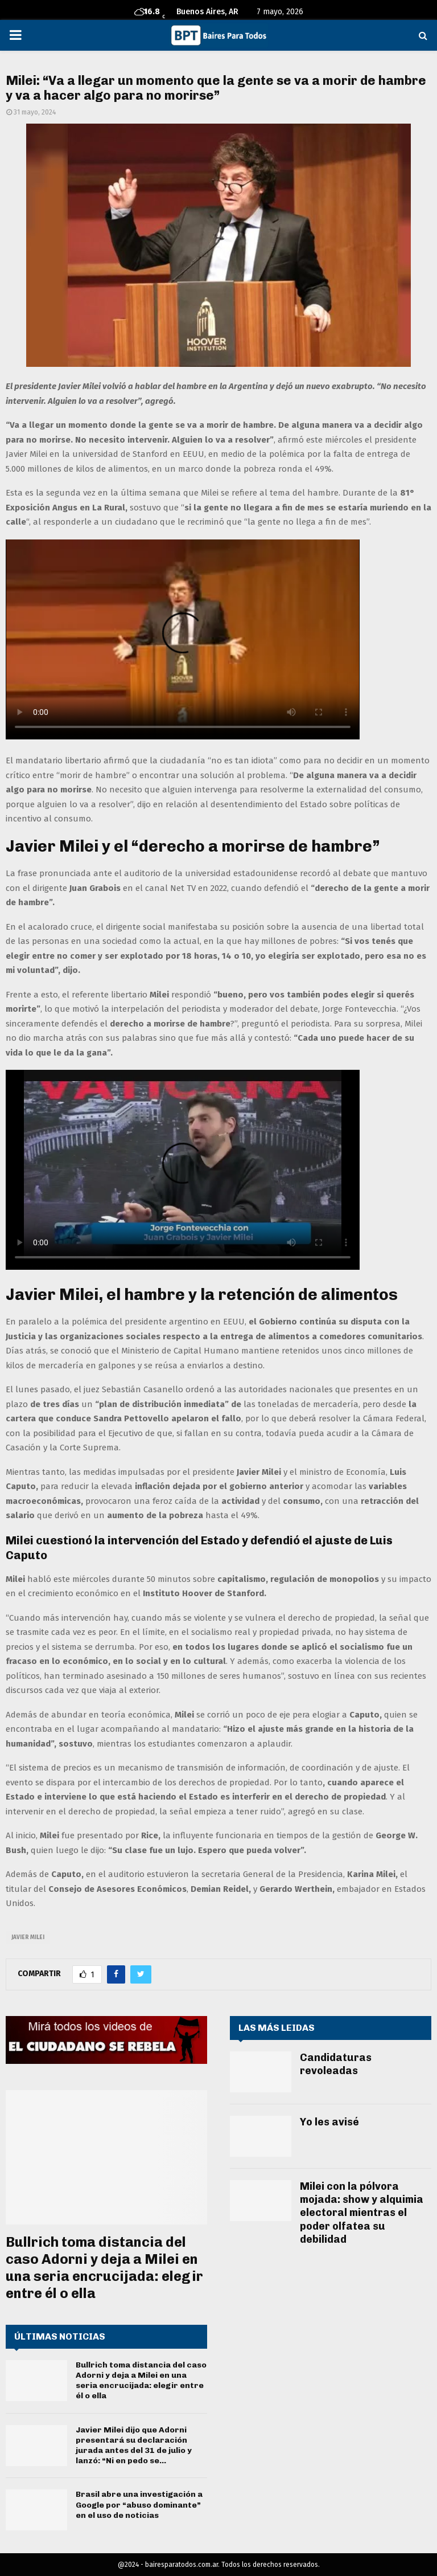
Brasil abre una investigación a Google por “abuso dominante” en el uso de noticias (139, 2504)
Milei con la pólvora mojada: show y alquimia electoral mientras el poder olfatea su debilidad (361, 2213)
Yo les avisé (329, 2122)
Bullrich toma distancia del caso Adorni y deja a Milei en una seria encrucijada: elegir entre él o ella (104, 2267)
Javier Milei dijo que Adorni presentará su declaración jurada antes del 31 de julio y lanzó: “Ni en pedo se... (134, 2445)
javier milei (27, 1937)
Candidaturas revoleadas (336, 2064)
